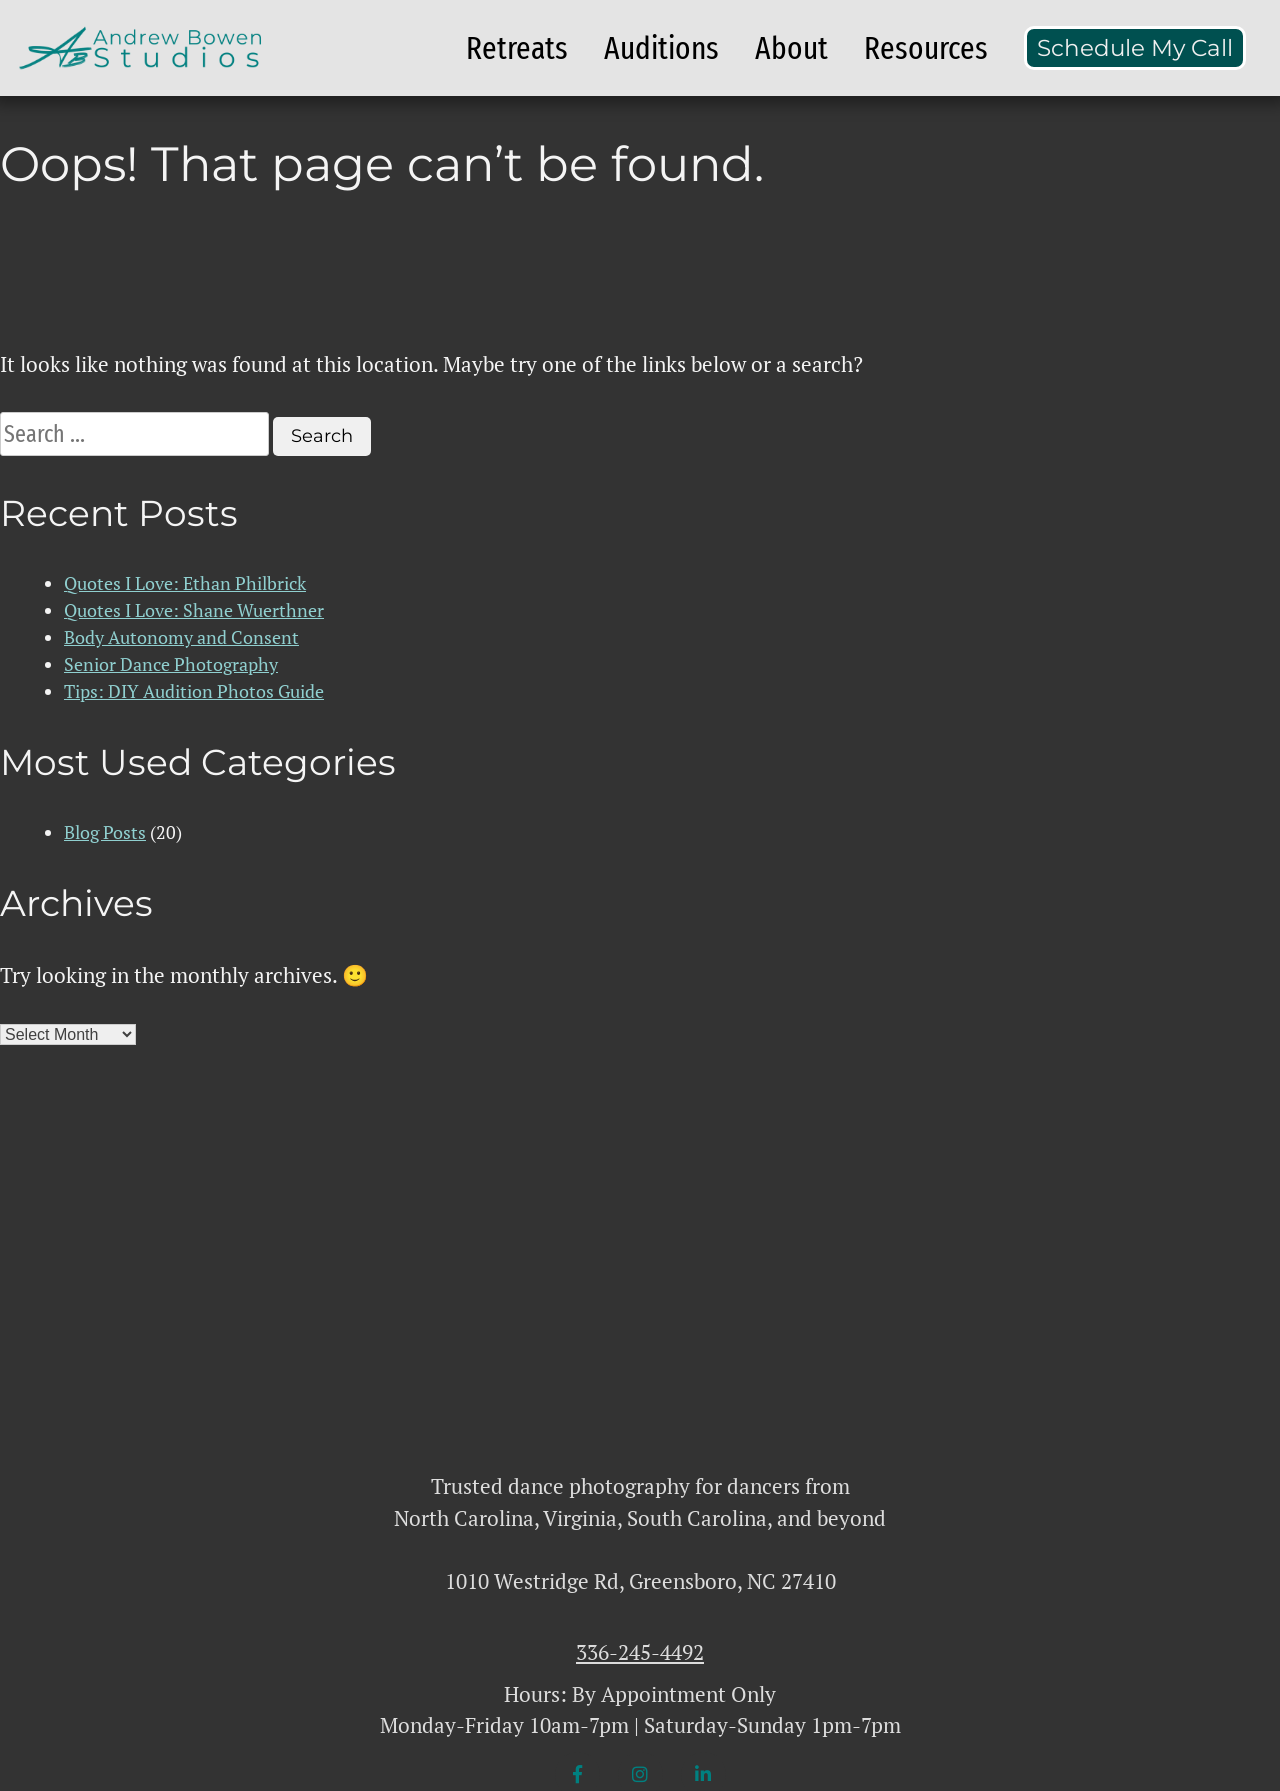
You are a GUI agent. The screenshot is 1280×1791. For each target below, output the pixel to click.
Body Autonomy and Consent (181, 637)
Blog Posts (105, 832)
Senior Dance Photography (171, 664)
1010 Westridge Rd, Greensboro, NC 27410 (640, 1581)
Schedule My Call (1135, 48)
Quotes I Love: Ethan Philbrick (185, 583)
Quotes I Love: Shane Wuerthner (194, 610)
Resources (926, 48)
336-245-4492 (640, 1652)
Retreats (517, 48)
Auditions (661, 48)
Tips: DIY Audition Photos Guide (194, 691)
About (791, 48)
